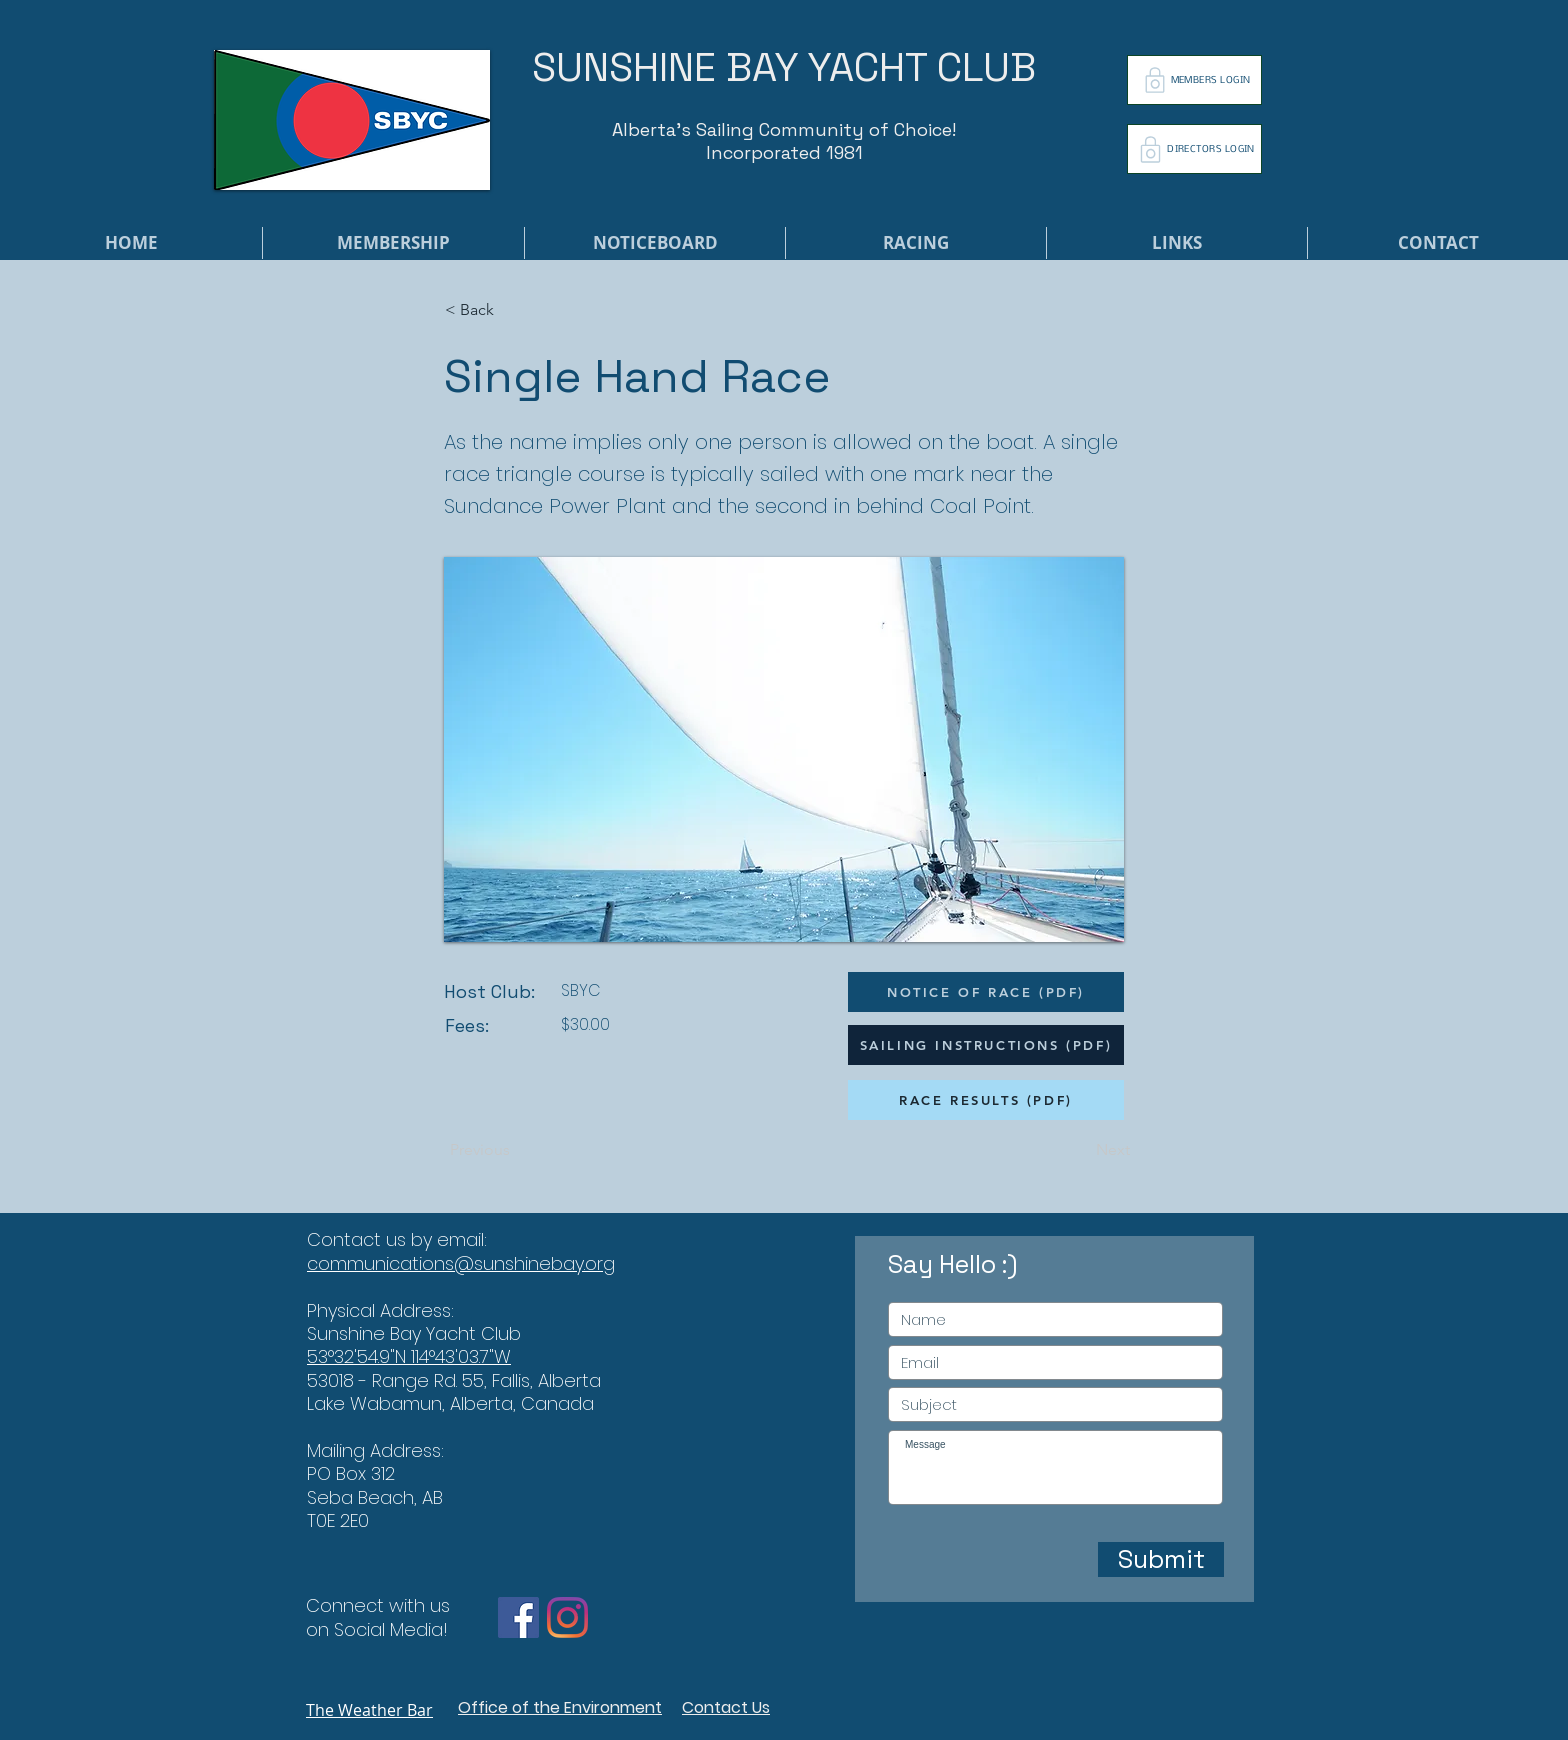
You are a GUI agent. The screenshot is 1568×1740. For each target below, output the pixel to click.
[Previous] (516, 1150)
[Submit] (1161, 1559)
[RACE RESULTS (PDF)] (986, 1100)
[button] (511, 310)
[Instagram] (567, 1617)
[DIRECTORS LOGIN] (1194, 149)
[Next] (1080, 1150)
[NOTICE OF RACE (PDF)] (986, 992)
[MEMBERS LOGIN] (1194, 80)
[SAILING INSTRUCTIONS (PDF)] (986, 1045)
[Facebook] (518, 1617)
